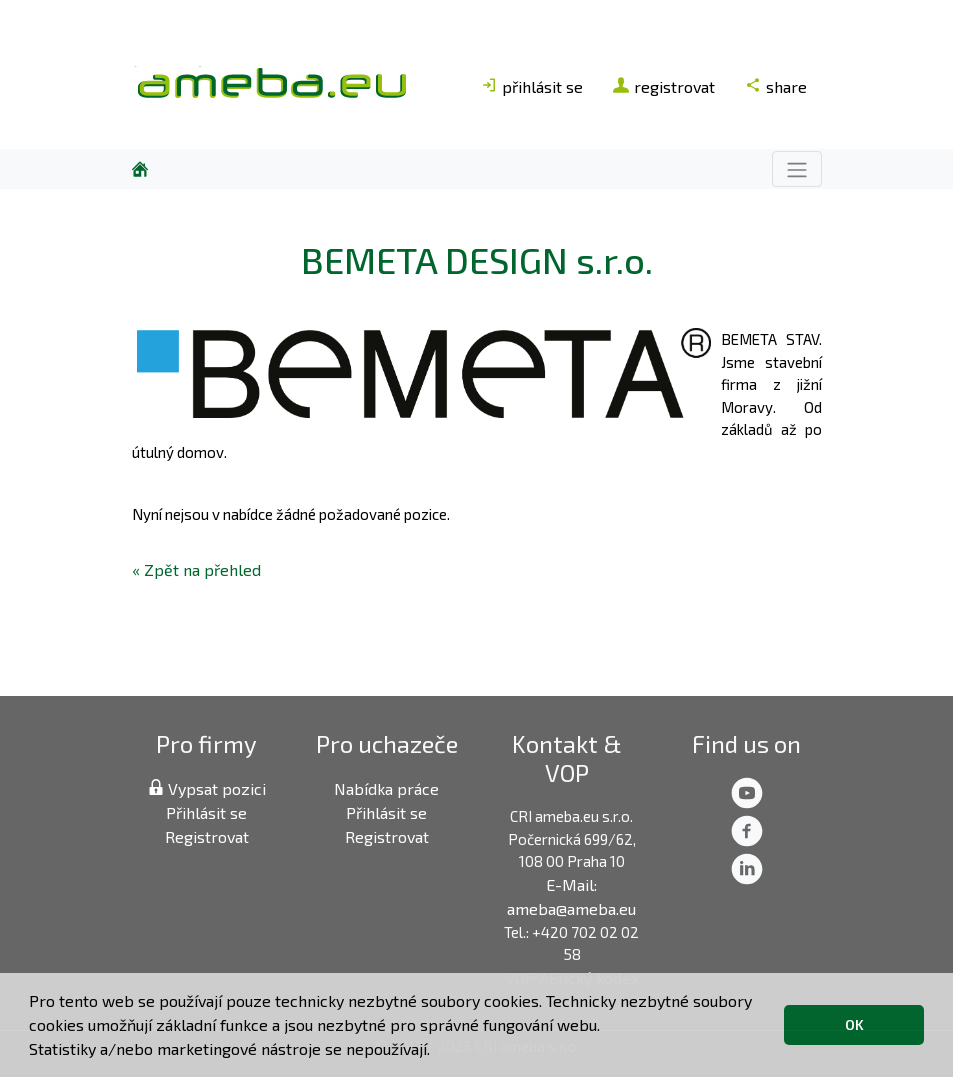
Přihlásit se (206, 812)
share (776, 86)
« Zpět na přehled (196, 569)
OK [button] (854, 1024)
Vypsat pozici (207, 788)
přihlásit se (532, 86)
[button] (437, 1052)
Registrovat (207, 836)
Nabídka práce (386, 788)
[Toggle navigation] (797, 168)
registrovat (664, 86)
